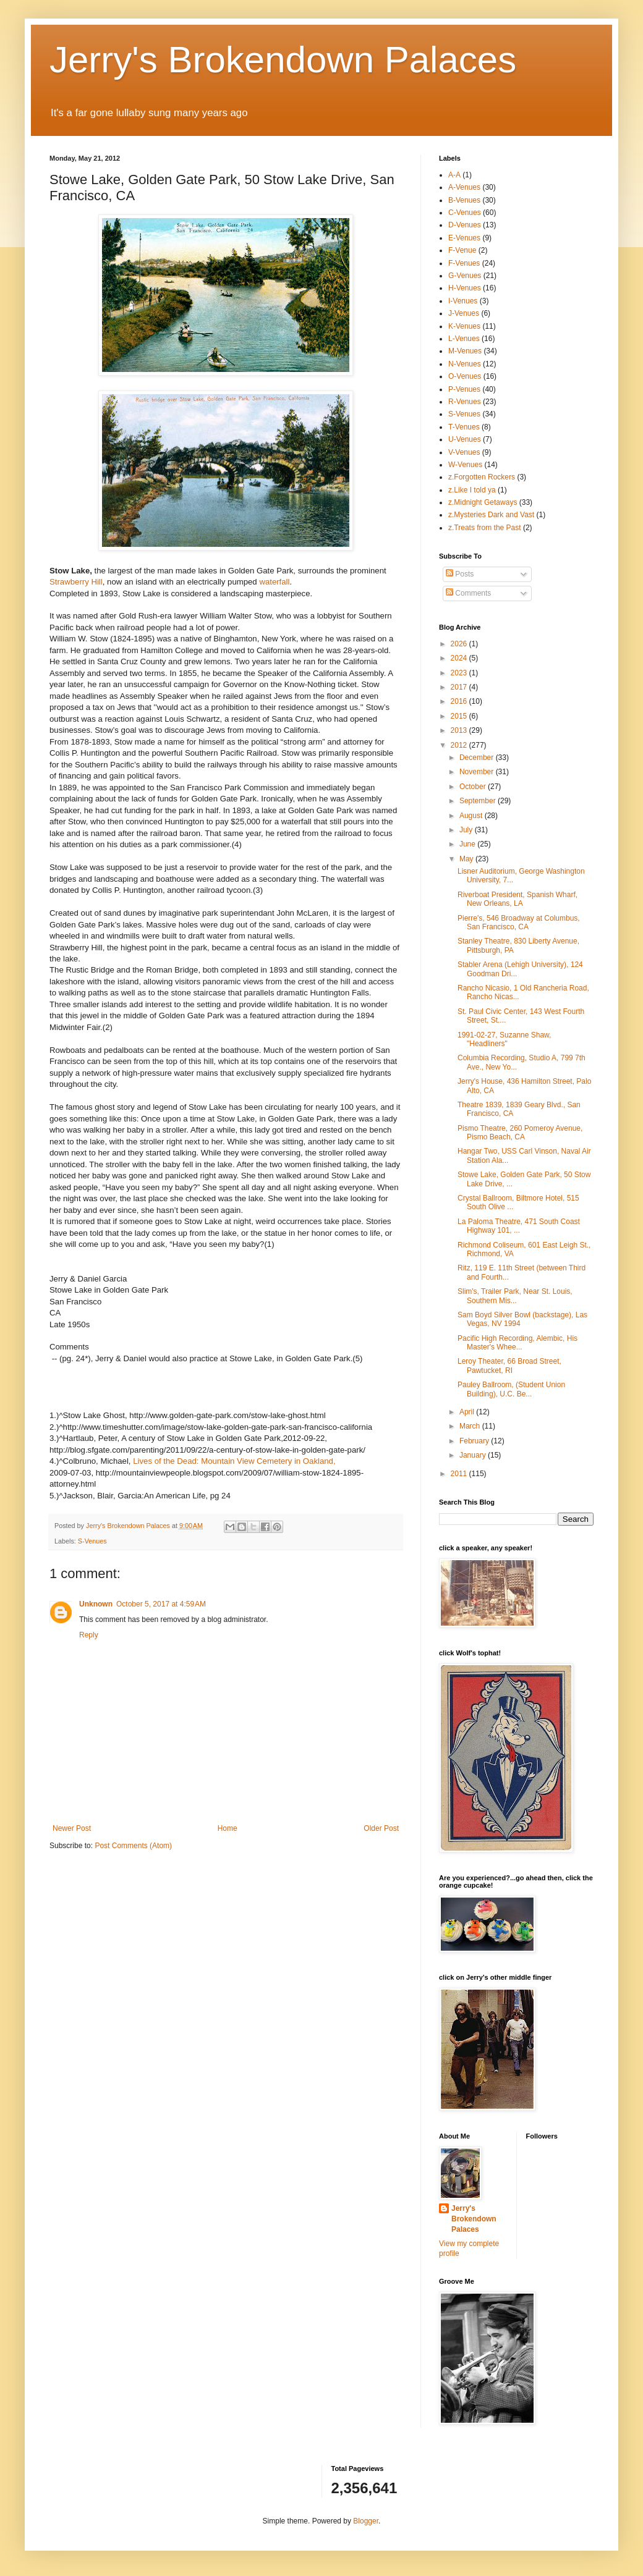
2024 (460, 658)
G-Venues (464, 275)
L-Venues (464, 338)
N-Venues (464, 364)
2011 (460, 1473)
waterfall (274, 581)
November (477, 771)
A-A (454, 175)
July (467, 830)
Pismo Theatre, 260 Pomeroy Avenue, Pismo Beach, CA (520, 1132)
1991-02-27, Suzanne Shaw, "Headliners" (504, 1039)
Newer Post (72, 1828)
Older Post (381, 1828)
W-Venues (465, 464)
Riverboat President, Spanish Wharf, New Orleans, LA (517, 899)
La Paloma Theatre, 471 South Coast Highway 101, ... (519, 1226)
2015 (460, 716)
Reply (88, 1635)
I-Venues (462, 301)
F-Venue (462, 250)
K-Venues (464, 326)
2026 (460, 644)
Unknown (96, 1604)
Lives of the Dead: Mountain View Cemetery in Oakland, (233, 1461)
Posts (460, 574)
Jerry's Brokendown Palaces (282, 59)
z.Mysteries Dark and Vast (491, 514)
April (467, 1412)
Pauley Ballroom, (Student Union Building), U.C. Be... (511, 1389)
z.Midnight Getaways (482, 502)
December (477, 757)
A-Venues (464, 187)
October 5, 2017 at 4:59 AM (161, 1604)
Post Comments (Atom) (133, 1845)
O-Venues (464, 376)
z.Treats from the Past (484, 527)
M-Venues (465, 351)
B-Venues (464, 200)
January (473, 1455)
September (478, 800)
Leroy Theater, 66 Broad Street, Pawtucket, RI (509, 1365)
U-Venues (464, 439)
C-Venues (464, 212)
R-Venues (464, 401)
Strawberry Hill (76, 581)
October (473, 786)
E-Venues (464, 238)
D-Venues (464, 225)
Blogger (365, 2521)
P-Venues (464, 389)
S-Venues (92, 1541)
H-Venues (464, 288)
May (467, 859)
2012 (460, 745)
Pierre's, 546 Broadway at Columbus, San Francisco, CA (519, 922)
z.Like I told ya (472, 490)
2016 (460, 701)
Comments (468, 593)
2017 (460, 687)
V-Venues (464, 452)
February (475, 1441)
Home (227, 1828)
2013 (460, 730)
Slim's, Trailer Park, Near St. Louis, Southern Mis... (515, 1295)
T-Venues (464, 427)
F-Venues (464, 263)
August (472, 815)
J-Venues (463, 313)
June (468, 844)
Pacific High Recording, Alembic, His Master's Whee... (517, 1342)
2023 (460, 673)
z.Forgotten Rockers (481, 477)
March (470, 1426)
